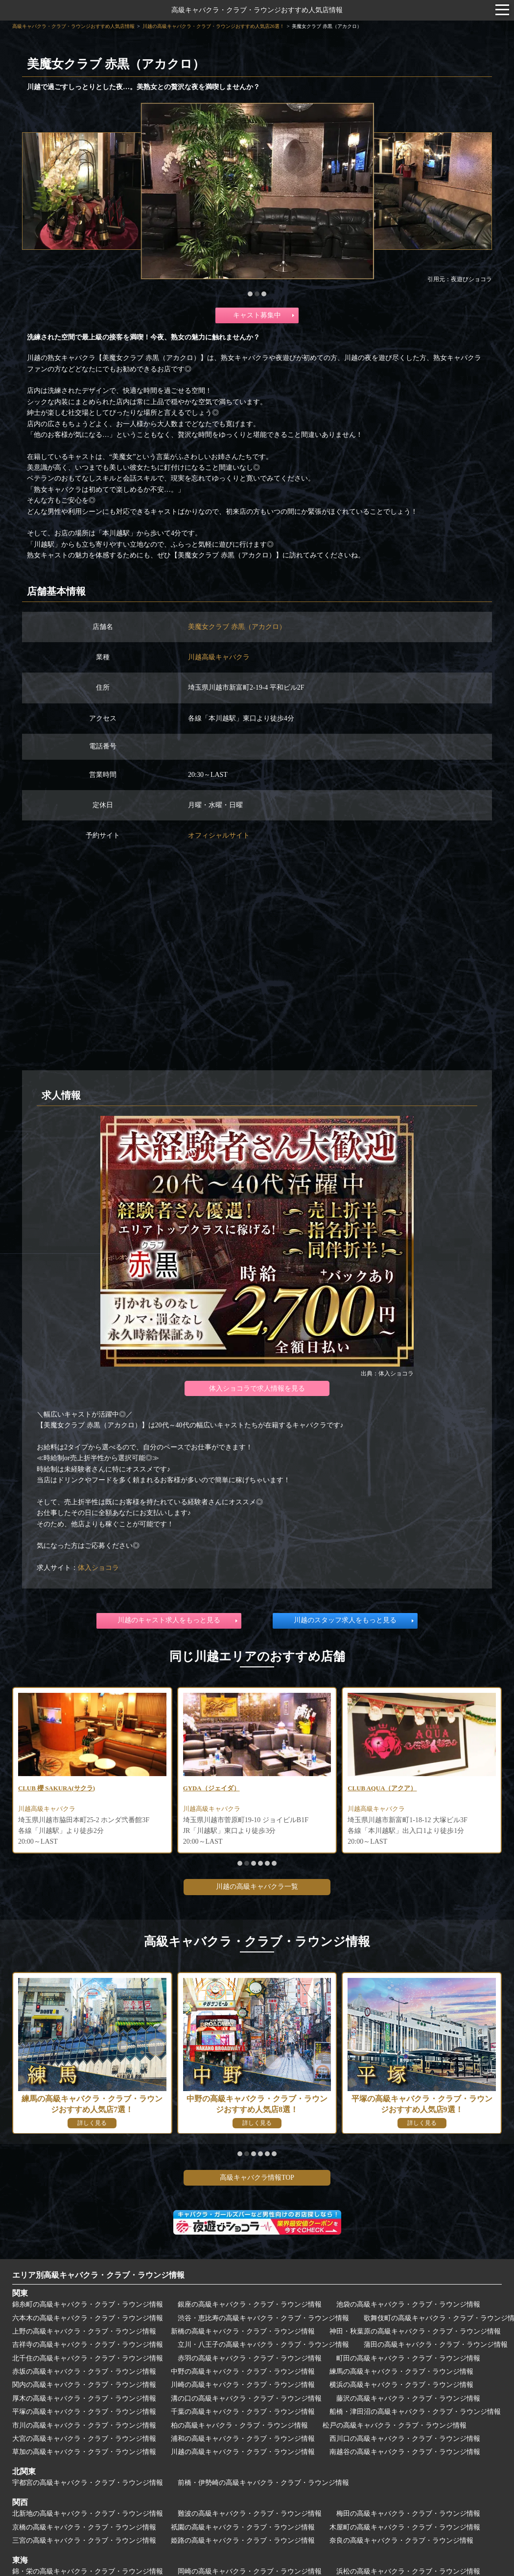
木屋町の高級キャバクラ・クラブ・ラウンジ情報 (404, 2528)
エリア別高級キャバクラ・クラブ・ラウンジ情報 (98, 2276)
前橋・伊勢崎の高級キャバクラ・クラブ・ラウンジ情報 (263, 2484)
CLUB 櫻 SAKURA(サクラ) (59, 1788)
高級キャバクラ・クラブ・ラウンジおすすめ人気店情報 (257, 10)
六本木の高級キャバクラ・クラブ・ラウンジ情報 (87, 2319)
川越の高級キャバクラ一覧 (257, 1888)
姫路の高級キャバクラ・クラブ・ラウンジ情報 (243, 2542)
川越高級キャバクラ (219, 657)
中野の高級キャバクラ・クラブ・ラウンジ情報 (243, 2373)
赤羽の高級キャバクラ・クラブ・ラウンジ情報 (250, 2359)
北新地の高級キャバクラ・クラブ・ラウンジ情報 (87, 2515)
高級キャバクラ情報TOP (257, 2179)
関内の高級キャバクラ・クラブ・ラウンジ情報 (84, 2386)
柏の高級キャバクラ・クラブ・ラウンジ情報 (239, 2427)
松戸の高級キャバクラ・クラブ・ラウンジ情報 (395, 2427)
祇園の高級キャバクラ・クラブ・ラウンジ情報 (243, 2528)
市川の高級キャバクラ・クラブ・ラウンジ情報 (84, 2427)
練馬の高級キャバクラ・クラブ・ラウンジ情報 (401, 2373)
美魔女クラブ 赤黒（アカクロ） (237, 626)
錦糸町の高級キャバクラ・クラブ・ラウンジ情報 (87, 2306)
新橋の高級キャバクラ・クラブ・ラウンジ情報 (243, 2332)
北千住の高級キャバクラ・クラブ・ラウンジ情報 (87, 2359)
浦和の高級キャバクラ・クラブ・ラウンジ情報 (243, 2440)
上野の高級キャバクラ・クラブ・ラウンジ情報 (84, 2332)
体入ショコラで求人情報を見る (257, 1388)
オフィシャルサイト (219, 835)
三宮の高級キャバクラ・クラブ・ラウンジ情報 (84, 2542)
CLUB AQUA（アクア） (385, 1788)
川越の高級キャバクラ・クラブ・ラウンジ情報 (243, 2453)
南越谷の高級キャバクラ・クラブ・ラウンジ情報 (404, 2453)
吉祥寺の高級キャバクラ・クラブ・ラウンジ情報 (87, 2346)
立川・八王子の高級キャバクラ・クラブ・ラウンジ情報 (263, 2346)
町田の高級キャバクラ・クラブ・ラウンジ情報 (408, 2359)
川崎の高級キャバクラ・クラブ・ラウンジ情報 (243, 2386)
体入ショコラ (98, 1567)
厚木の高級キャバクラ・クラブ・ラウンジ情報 (84, 2400)
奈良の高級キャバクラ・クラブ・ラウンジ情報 (401, 2542)
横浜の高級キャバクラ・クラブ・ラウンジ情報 (401, 2386)
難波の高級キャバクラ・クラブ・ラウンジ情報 (250, 2515)
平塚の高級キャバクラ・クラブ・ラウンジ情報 (84, 2413)
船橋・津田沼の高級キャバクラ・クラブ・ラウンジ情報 (415, 2413)
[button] (250, 293)
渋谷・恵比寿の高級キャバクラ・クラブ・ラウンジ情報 (263, 2319)
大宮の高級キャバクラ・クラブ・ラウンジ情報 (84, 2440)
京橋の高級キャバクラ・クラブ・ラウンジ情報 (84, 2528)
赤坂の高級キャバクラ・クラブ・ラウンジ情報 (84, 2373)
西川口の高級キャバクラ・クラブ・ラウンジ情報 (404, 2440)
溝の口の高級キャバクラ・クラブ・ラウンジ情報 (246, 2400)
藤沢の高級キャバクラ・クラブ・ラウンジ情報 (408, 2400)
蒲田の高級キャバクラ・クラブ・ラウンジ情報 (436, 2346)
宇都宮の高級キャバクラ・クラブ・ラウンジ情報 (87, 2484)
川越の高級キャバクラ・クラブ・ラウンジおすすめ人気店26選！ (213, 26)
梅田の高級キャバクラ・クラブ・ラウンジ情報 (408, 2515)
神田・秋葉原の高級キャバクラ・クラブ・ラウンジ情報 (415, 2332)
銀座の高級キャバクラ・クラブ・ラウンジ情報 (250, 2306)
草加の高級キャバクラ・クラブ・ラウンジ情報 (84, 2453)
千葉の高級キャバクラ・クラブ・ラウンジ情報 (243, 2413)
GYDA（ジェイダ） (213, 1788)
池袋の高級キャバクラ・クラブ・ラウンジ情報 (408, 2306)
